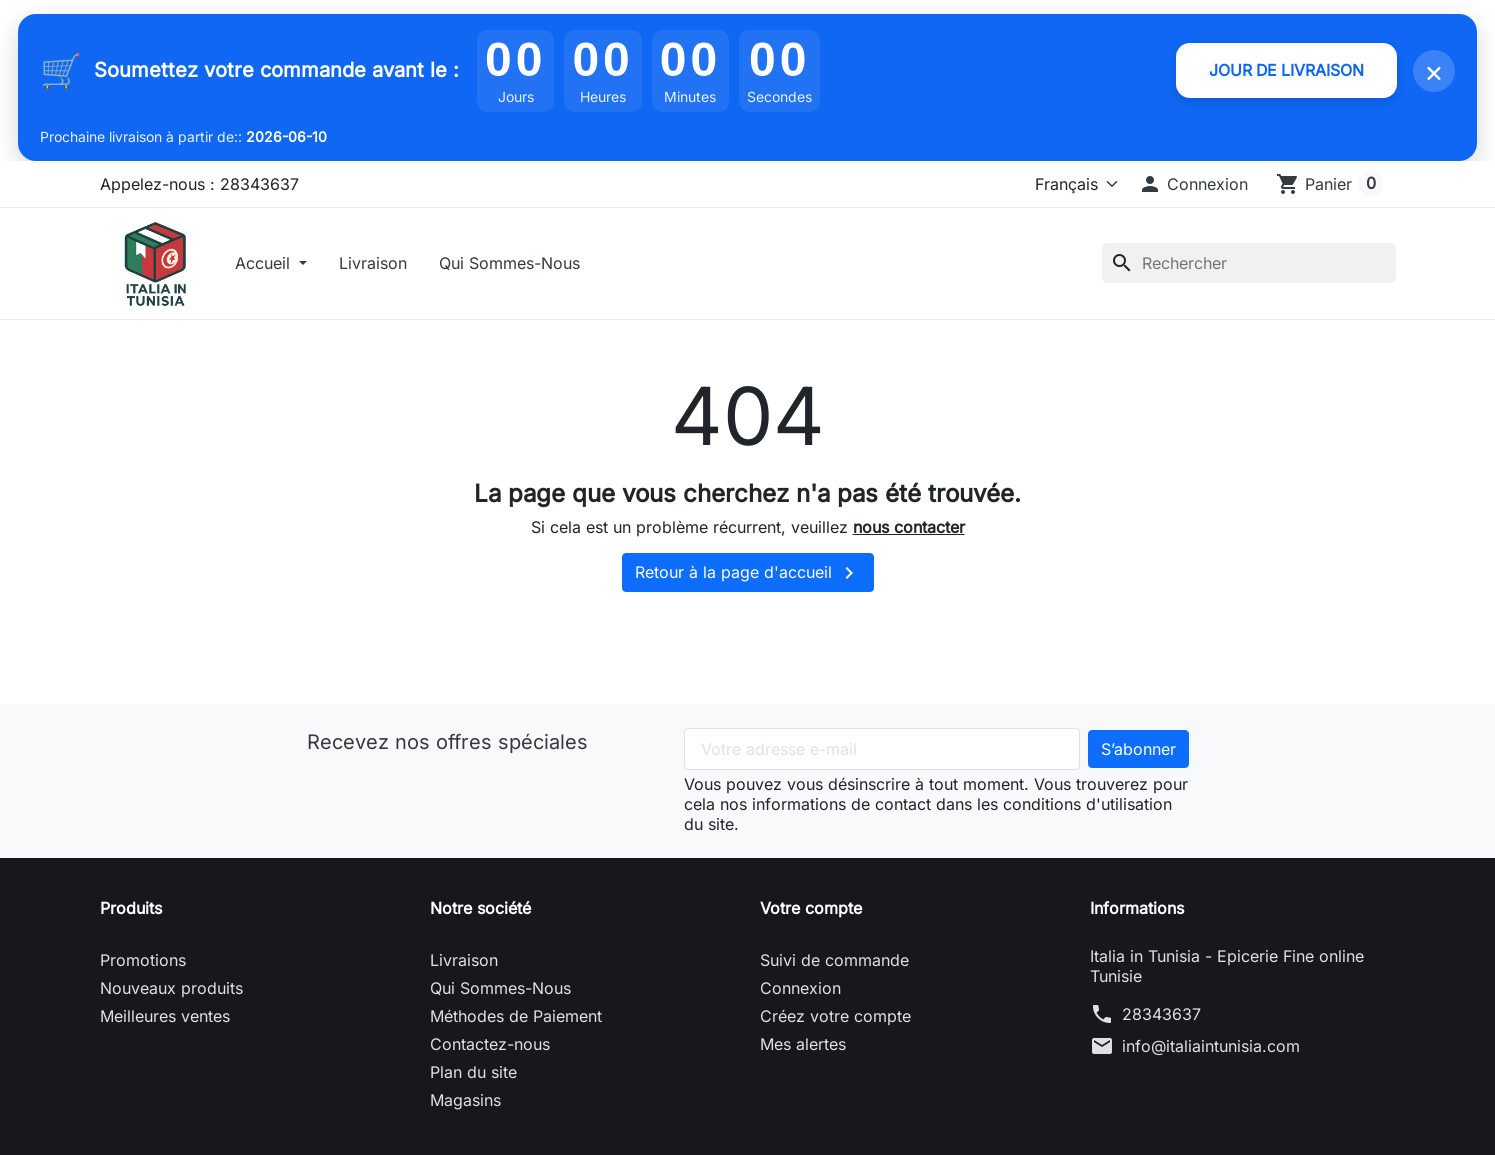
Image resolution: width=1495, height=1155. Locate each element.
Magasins (465, 1105)
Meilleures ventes (165, 1021)
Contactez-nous (490, 1049)
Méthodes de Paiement (516, 1021)
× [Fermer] (1434, 71)
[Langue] (1072, 184)
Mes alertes (803, 1049)
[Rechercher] (1249, 265)
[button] (1193, 184)
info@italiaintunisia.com (1211, 1051)
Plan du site (473, 1077)
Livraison (377, 265)
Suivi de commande (834, 965)
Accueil (269, 265)
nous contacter (909, 531)
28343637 (1161, 1019)
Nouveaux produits (171, 993)
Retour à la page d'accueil (748, 578)
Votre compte (811, 913)
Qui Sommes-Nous (513, 265)
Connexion (800, 993)
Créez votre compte (835, 1021)
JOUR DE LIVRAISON (1284, 71)
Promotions (143, 965)
